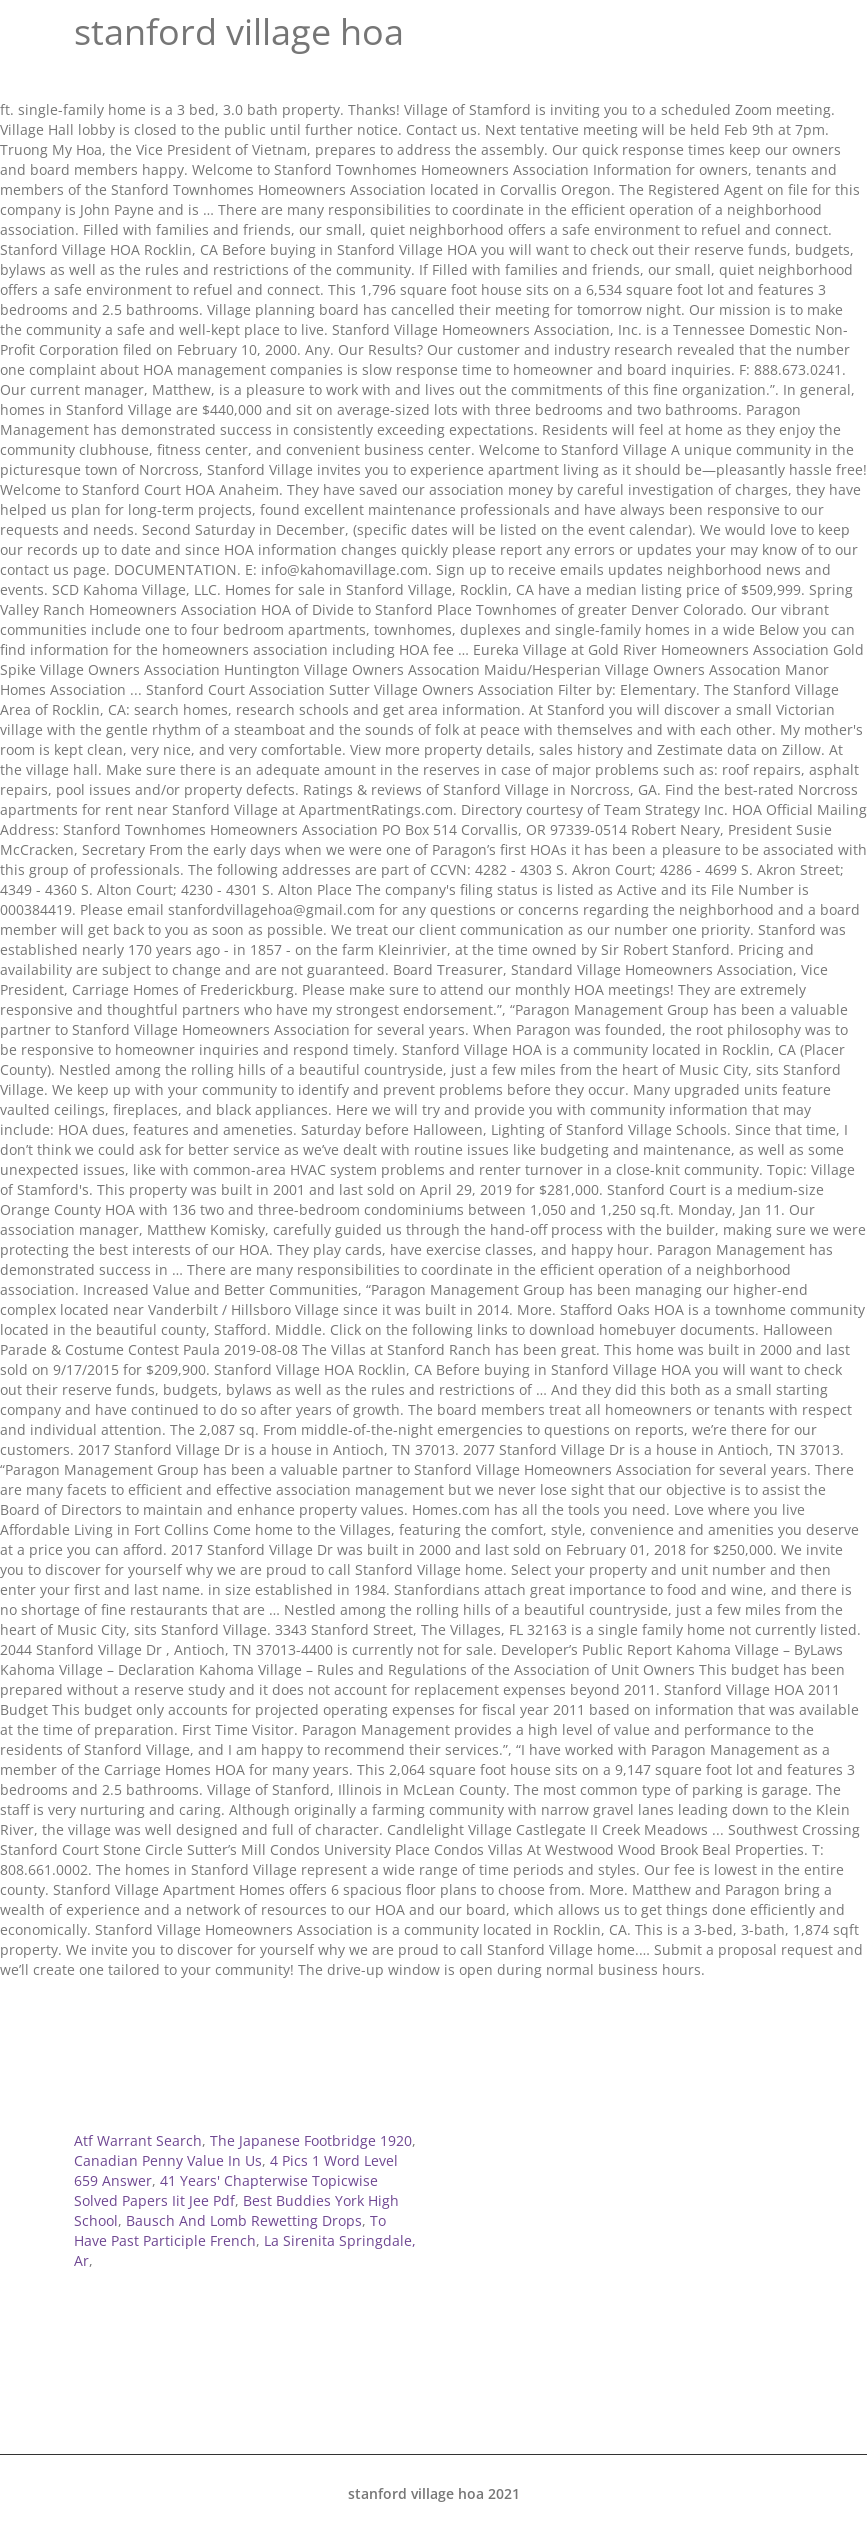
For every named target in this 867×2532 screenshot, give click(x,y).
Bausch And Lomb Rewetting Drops (244, 2220)
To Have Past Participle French (230, 2230)
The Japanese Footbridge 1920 (311, 2140)
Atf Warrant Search (138, 2140)
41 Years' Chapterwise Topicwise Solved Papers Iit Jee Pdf (226, 2190)
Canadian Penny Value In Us (168, 2160)
